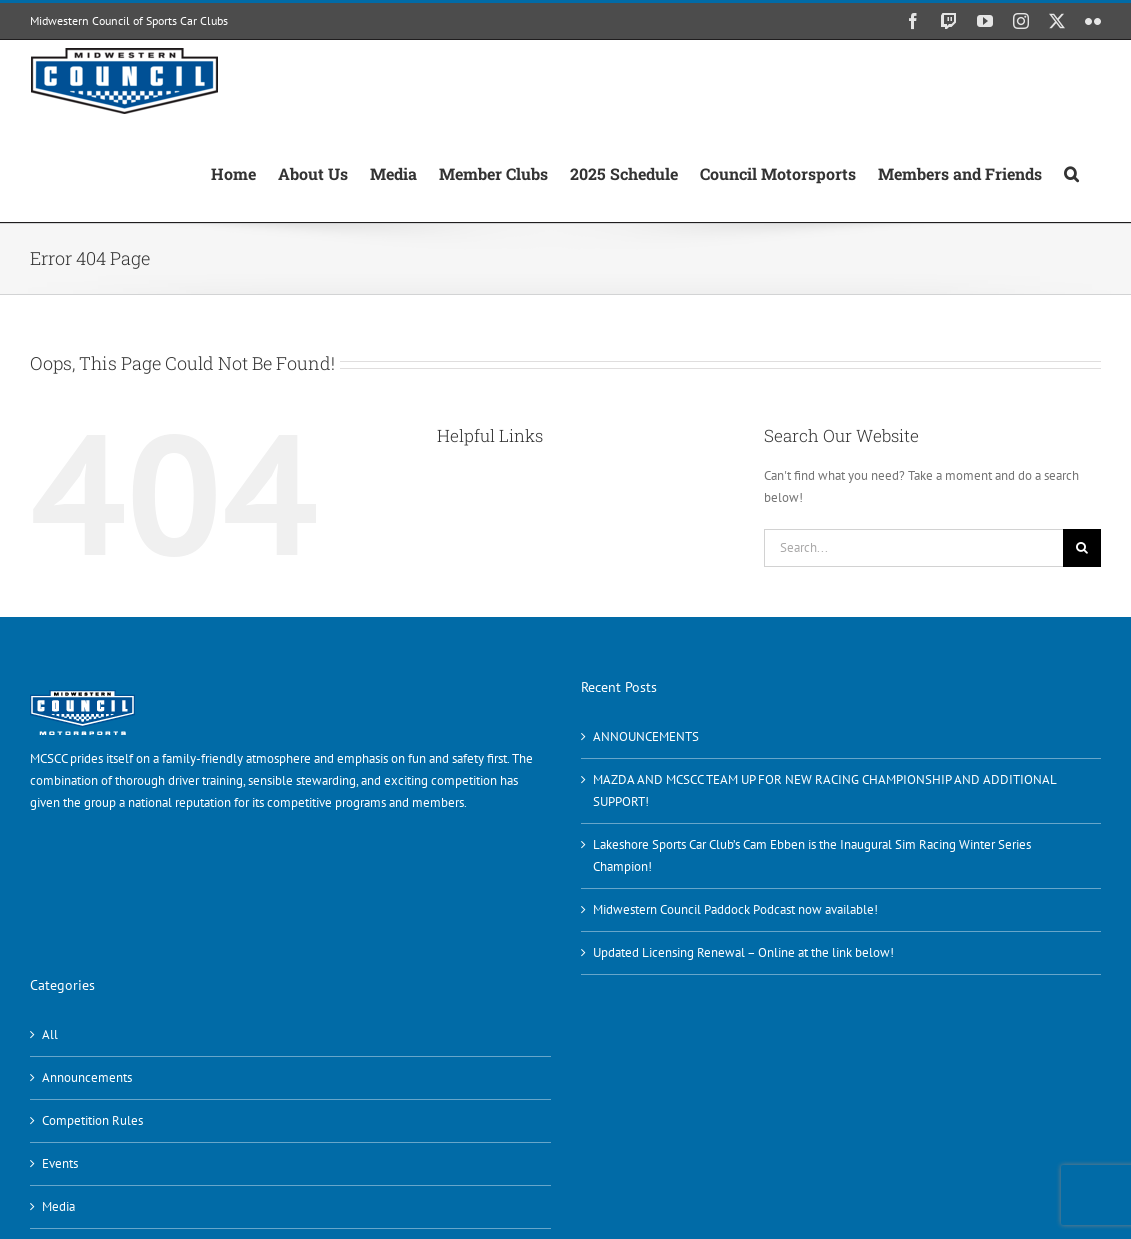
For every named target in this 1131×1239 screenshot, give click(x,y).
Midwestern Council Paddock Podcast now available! (735, 909)
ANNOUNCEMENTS (646, 736)
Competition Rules (92, 1120)
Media (58, 1206)
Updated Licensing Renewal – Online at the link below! (743, 952)
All (50, 1034)
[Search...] (913, 548)
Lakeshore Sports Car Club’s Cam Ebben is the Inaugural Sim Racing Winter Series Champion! (812, 855)
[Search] (1082, 548)
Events (60, 1163)
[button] (1071, 172)
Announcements (87, 1077)
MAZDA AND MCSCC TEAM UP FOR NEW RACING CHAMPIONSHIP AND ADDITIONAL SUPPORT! (824, 790)
